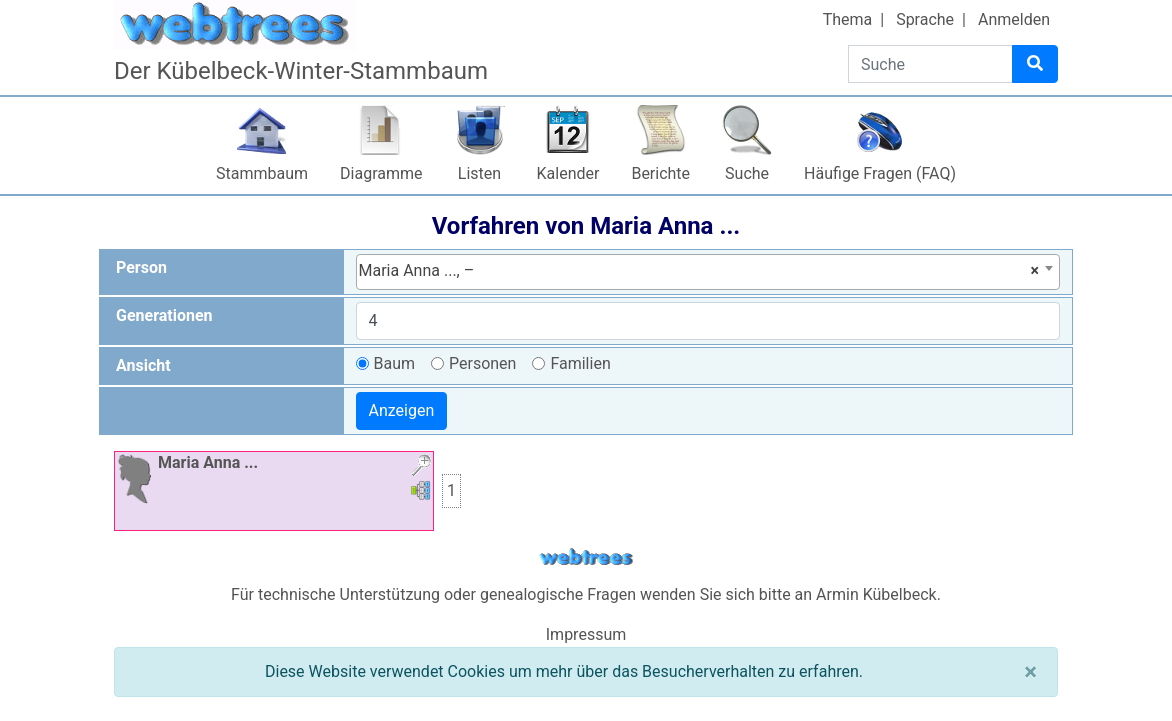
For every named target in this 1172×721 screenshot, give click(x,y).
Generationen (164, 315)
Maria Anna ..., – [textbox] (699, 271)
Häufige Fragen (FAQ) (880, 173)
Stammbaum (262, 173)
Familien (580, 363)
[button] (421, 467)
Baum (395, 363)
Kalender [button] (568, 173)
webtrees (586, 557)
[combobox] (708, 272)
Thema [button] (848, 19)
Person (141, 267)
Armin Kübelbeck (876, 594)
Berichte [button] (660, 173)
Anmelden (1014, 19)
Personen (482, 363)
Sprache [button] (925, 19)
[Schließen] (1030, 672)
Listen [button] (479, 173)
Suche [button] (747, 173)
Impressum (586, 634)
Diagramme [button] (381, 173)
